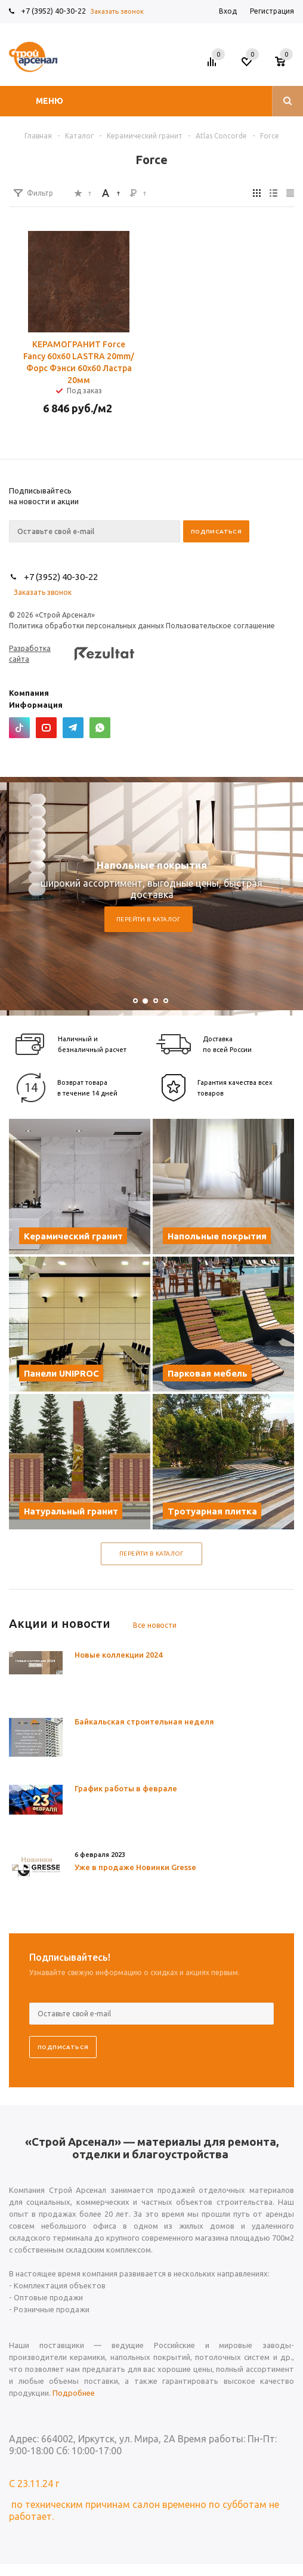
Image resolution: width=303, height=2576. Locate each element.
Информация (36, 705)
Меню (49, 101)
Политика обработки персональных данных (86, 626)
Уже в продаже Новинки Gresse (135, 1867)
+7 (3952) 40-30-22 (53, 11)
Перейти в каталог (148, 919)
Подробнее (73, 2393)
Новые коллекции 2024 (118, 1655)
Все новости (155, 1625)
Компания (29, 693)
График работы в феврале (126, 1788)
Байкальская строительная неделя (144, 1721)
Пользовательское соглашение (220, 626)
